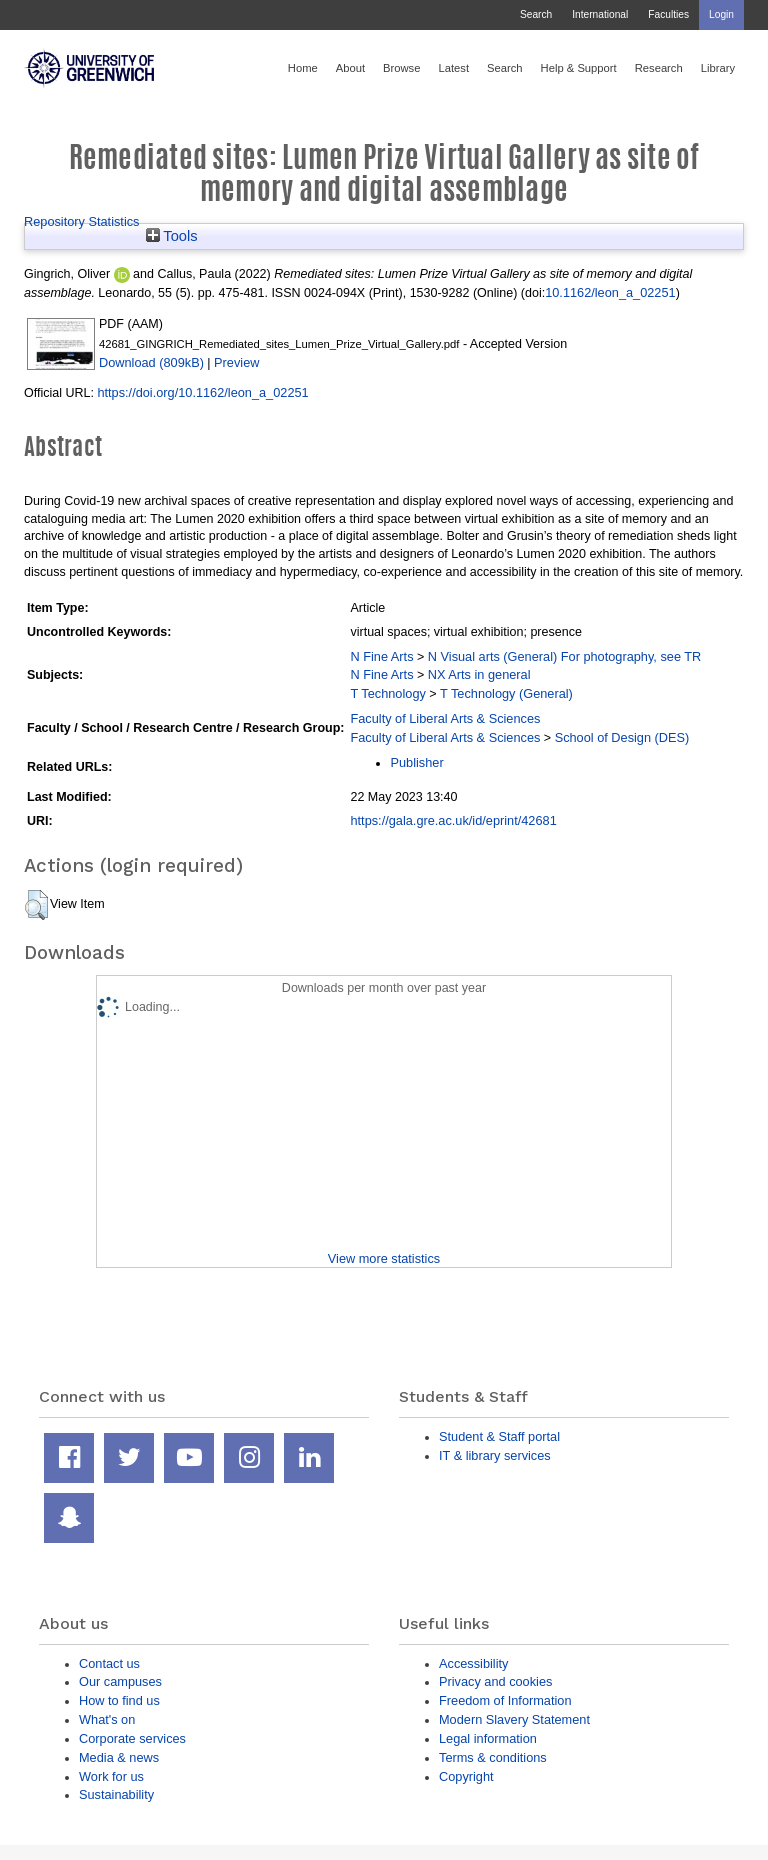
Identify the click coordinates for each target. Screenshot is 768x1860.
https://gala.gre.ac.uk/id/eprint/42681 (453, 820)
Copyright (466, 1776)
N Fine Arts (381, 656)
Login (721, 14)
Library (718, 68)
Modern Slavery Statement (514, 1719)
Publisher (416, 762)
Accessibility (473, 1663)
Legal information (488, 1738)
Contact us (109, 1663)
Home (303, 68)
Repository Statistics (82, 221)
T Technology (387, 693)
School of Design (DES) (622, 737)
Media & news (119, 1757)
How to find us (119, 1700)
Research (659, 68)
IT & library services (495, 1455)
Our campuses (120, 1681)
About (350, 68)
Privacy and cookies (495, 1681)
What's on (107, 1719)
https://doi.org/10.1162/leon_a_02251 (202, 392)
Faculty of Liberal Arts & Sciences (445, 718)
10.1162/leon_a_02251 (610, 292)
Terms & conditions (493, 1757)
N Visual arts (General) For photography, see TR (565, 656)
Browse (401, 68)
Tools (172, 236)
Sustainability (116, 1794)
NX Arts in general (479, 674)
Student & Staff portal (499, 1436)
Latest (453, 68)
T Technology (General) (506, 693)
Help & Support (579, 68)
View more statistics (384, 1258)
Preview (236, 362)
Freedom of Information (505, 1700)
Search (536, 14)
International (600, 14)
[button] (36, 905)
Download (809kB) (151, 362)
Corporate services (132, 1738)
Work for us (111, 1776)
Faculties (668, 14)
